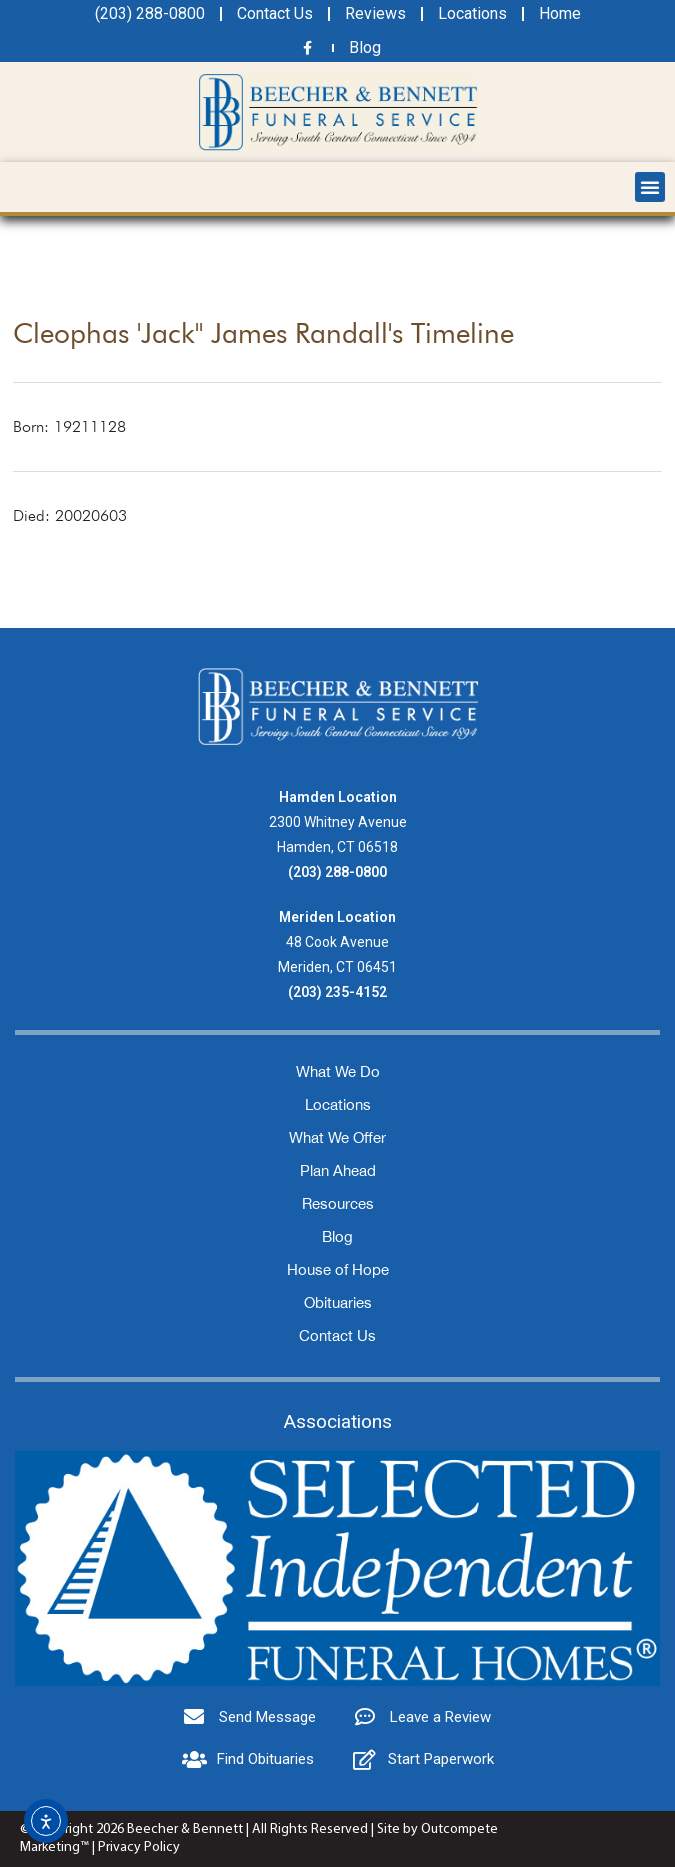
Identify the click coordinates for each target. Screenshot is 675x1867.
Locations (338, 1104)
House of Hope (338, 1269)
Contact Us (337, 1335)
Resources (338, 1203)
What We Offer (337, 1137)
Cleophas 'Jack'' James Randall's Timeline (263, 333)
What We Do (338, 1071)
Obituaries (338, 1302)
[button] (650, 187)
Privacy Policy (139, 1847)
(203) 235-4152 (337, 992)
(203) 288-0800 (337, 872)
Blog (337, 1236)
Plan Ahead (338, 1170)
